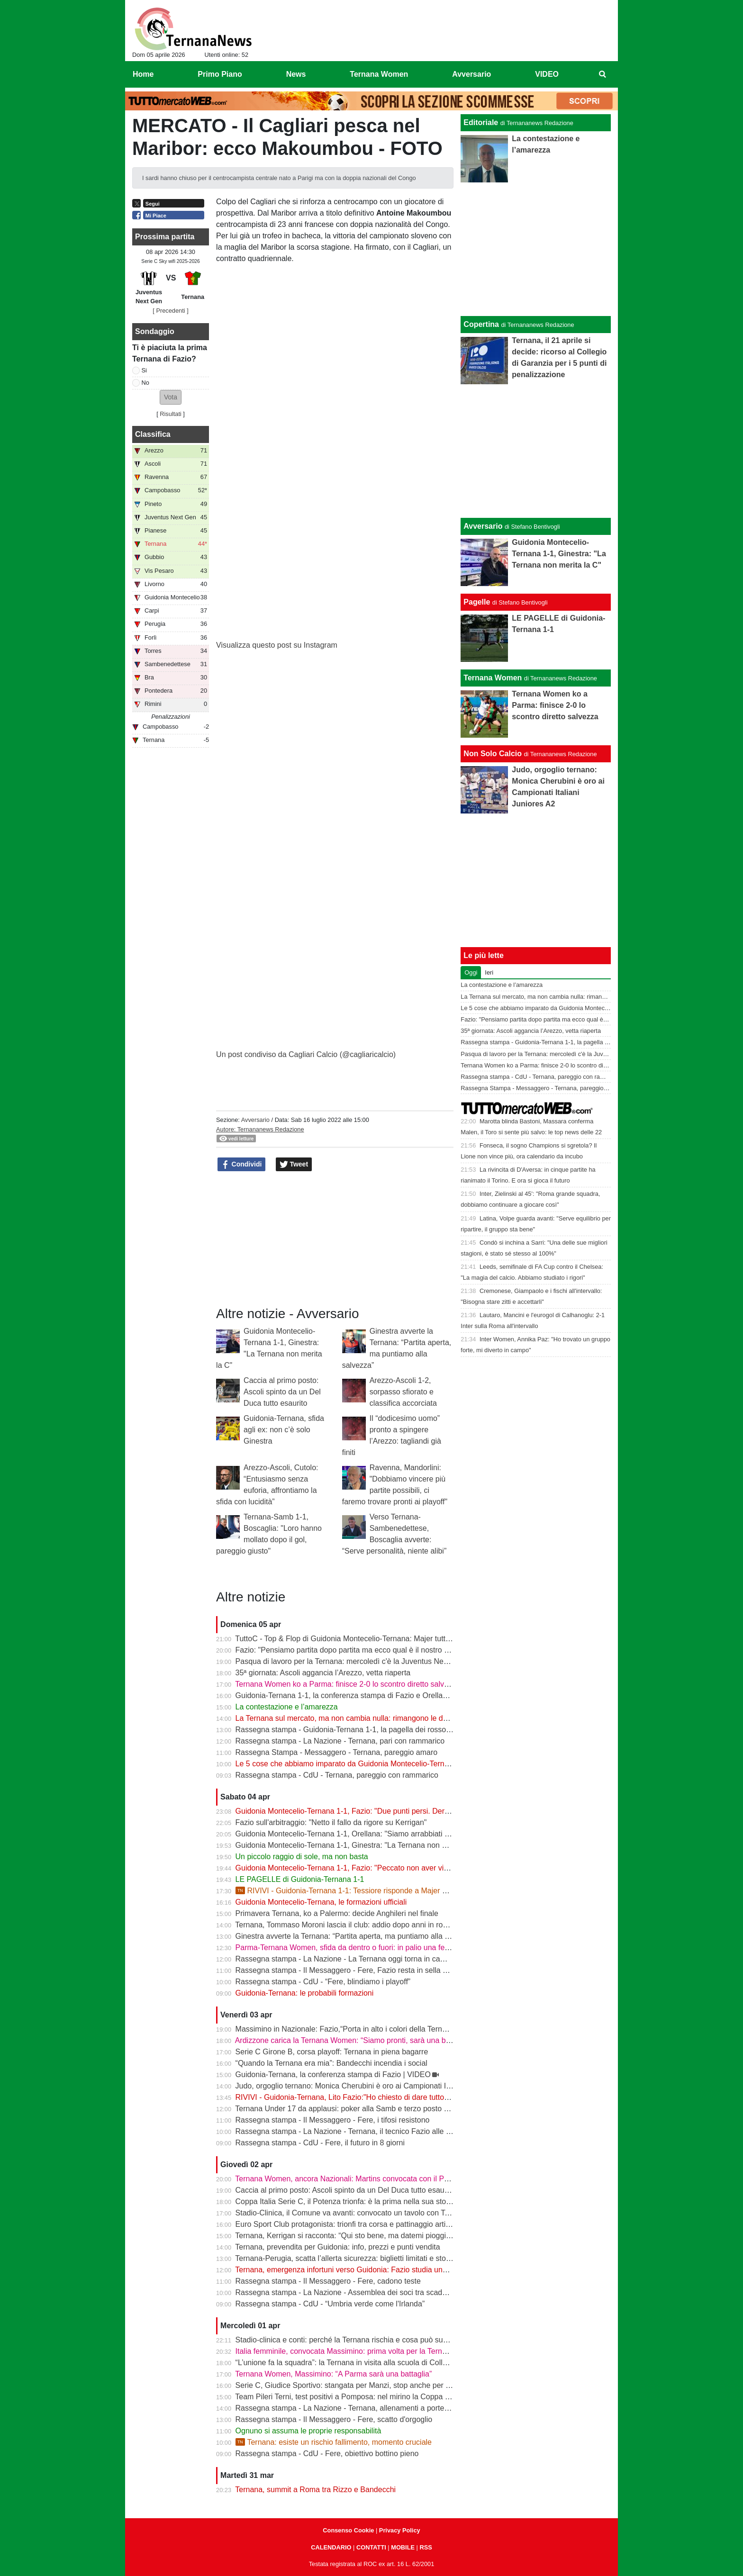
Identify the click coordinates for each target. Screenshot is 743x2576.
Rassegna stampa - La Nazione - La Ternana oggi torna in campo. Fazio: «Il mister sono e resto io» (402, 1959)
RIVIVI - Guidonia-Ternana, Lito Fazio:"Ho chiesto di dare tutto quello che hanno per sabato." (391, 2097)
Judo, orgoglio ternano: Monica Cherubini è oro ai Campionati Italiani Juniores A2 (372, 2086)
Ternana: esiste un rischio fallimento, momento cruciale (334, 2442)
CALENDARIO (331, 2547)
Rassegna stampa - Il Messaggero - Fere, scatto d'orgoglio (334, 2419)
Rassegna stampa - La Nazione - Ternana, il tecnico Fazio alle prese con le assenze (377, 2131)
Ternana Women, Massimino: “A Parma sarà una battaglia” (333, 2374)
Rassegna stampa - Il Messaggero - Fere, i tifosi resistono (333, 2120)
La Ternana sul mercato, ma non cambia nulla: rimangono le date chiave (357, 1718)
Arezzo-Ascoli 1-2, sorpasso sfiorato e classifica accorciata (403, 1391)
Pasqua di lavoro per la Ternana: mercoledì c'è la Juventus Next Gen (351, 1661)
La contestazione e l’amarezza (287, 1707)
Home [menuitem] (143, 74)
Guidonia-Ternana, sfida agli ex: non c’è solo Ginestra (284, 1429)
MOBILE (403, 2547)
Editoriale (480, 122)
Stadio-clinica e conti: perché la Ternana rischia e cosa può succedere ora (359, 2340)
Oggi (470, 972)
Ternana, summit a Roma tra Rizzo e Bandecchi (315, 2490)
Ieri (489, 972)
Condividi (241, 1164)
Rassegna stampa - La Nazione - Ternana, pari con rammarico (340, 1741)
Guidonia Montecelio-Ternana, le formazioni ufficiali (321, 1902)
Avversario (255, 1119)
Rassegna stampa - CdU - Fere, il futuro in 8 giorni (320, 2143)
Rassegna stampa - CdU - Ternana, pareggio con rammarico (337, 1775)
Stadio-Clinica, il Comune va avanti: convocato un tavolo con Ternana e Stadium (370, 2213)
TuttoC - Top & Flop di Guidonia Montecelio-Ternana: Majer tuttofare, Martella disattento (382, 1639)
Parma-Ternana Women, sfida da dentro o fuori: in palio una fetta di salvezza (364, 1947)
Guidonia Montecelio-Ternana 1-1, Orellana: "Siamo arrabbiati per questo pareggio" (375, 1834)
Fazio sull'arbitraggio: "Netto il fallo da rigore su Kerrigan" (331, 1822)
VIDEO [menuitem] (547, 74)
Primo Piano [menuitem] (220, 74)
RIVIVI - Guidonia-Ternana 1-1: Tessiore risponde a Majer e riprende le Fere (369, 1891)
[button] (170, 397)
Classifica (153, 434)
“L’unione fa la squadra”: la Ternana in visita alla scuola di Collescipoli (352, 2363)
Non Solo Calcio (492, 754)
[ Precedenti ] (170, 310)
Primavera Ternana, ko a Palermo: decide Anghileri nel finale (337, 1913)
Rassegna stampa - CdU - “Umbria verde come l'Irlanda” (330, 2304)
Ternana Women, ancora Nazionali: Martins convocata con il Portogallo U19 (362, 2179)
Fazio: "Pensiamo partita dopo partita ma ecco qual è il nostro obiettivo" (355, 1650)
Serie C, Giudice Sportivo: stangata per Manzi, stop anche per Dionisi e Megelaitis (373, 2385)
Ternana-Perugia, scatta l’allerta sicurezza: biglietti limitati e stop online (353, 2258)
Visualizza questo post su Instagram (276, 645)
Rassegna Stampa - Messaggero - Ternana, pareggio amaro (337, 1752)
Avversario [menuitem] (471, 74)
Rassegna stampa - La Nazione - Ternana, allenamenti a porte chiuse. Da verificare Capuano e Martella (409, 2408)
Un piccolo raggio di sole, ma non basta (302, 1857)
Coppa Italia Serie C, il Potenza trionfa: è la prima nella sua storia (345, 2201)
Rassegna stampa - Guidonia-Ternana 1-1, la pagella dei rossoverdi (349, 1730)
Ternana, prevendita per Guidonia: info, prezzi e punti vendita (337, 2247)
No (145, 382)
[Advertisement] (536, 451)
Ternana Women (492, 678)
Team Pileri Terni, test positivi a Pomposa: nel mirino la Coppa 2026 (348, 2397)
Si (144, 370)
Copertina (481, 324)
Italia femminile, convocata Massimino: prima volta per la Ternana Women (359, 2351)
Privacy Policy (399, 2530)
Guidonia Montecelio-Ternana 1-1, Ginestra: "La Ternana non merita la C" (358, 1845)
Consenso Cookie (348, 2530)
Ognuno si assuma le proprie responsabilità (308, 2431)
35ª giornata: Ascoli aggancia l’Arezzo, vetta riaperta (323, 1673)
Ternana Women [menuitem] (379, 74)
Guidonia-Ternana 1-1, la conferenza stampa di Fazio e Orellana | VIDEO (358, 1695)
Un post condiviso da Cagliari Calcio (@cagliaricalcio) (306, 1054)
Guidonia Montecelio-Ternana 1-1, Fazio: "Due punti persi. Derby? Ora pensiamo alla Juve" (388, 1811)
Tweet (294, 1164)
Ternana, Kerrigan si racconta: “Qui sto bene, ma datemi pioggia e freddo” (358, 2236)
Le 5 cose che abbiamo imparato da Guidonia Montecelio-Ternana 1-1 (353, 1764)
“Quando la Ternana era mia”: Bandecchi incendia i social (331, 2063)
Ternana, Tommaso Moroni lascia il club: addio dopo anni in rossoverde (354, 1925)
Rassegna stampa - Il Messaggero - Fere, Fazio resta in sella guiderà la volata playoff (379, 1970)
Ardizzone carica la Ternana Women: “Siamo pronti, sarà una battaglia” (354, 2040)
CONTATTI (371, 2547)
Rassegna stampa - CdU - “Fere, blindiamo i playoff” (323, 1982)
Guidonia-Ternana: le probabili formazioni (305, 1993)
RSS (425, 2547)
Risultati (170, 413)
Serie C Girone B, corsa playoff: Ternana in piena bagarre (332, 2052)
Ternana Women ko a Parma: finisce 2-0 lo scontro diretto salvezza (347, 1684)
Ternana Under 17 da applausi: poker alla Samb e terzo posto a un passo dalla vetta (376, 2109)
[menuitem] (602, 74)
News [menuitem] (296, 74)
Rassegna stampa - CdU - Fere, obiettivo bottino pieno (327, 2453)
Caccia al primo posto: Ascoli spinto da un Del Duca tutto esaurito (282, 1391)
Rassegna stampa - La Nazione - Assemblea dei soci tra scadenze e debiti (360, 2292)
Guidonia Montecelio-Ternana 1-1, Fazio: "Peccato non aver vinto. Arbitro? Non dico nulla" (387, 1868)
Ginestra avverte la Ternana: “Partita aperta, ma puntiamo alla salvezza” (356, 1936)
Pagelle (476, 602)
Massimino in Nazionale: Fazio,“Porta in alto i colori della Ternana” (346, 2029)
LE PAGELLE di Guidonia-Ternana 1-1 (300, 1879)
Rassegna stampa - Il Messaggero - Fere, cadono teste (328, 2281)
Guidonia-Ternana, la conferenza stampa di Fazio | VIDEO (333, 2074)
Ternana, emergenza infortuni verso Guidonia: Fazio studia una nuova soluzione (369, 2270)
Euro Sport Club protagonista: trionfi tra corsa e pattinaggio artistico (349, 2224)
